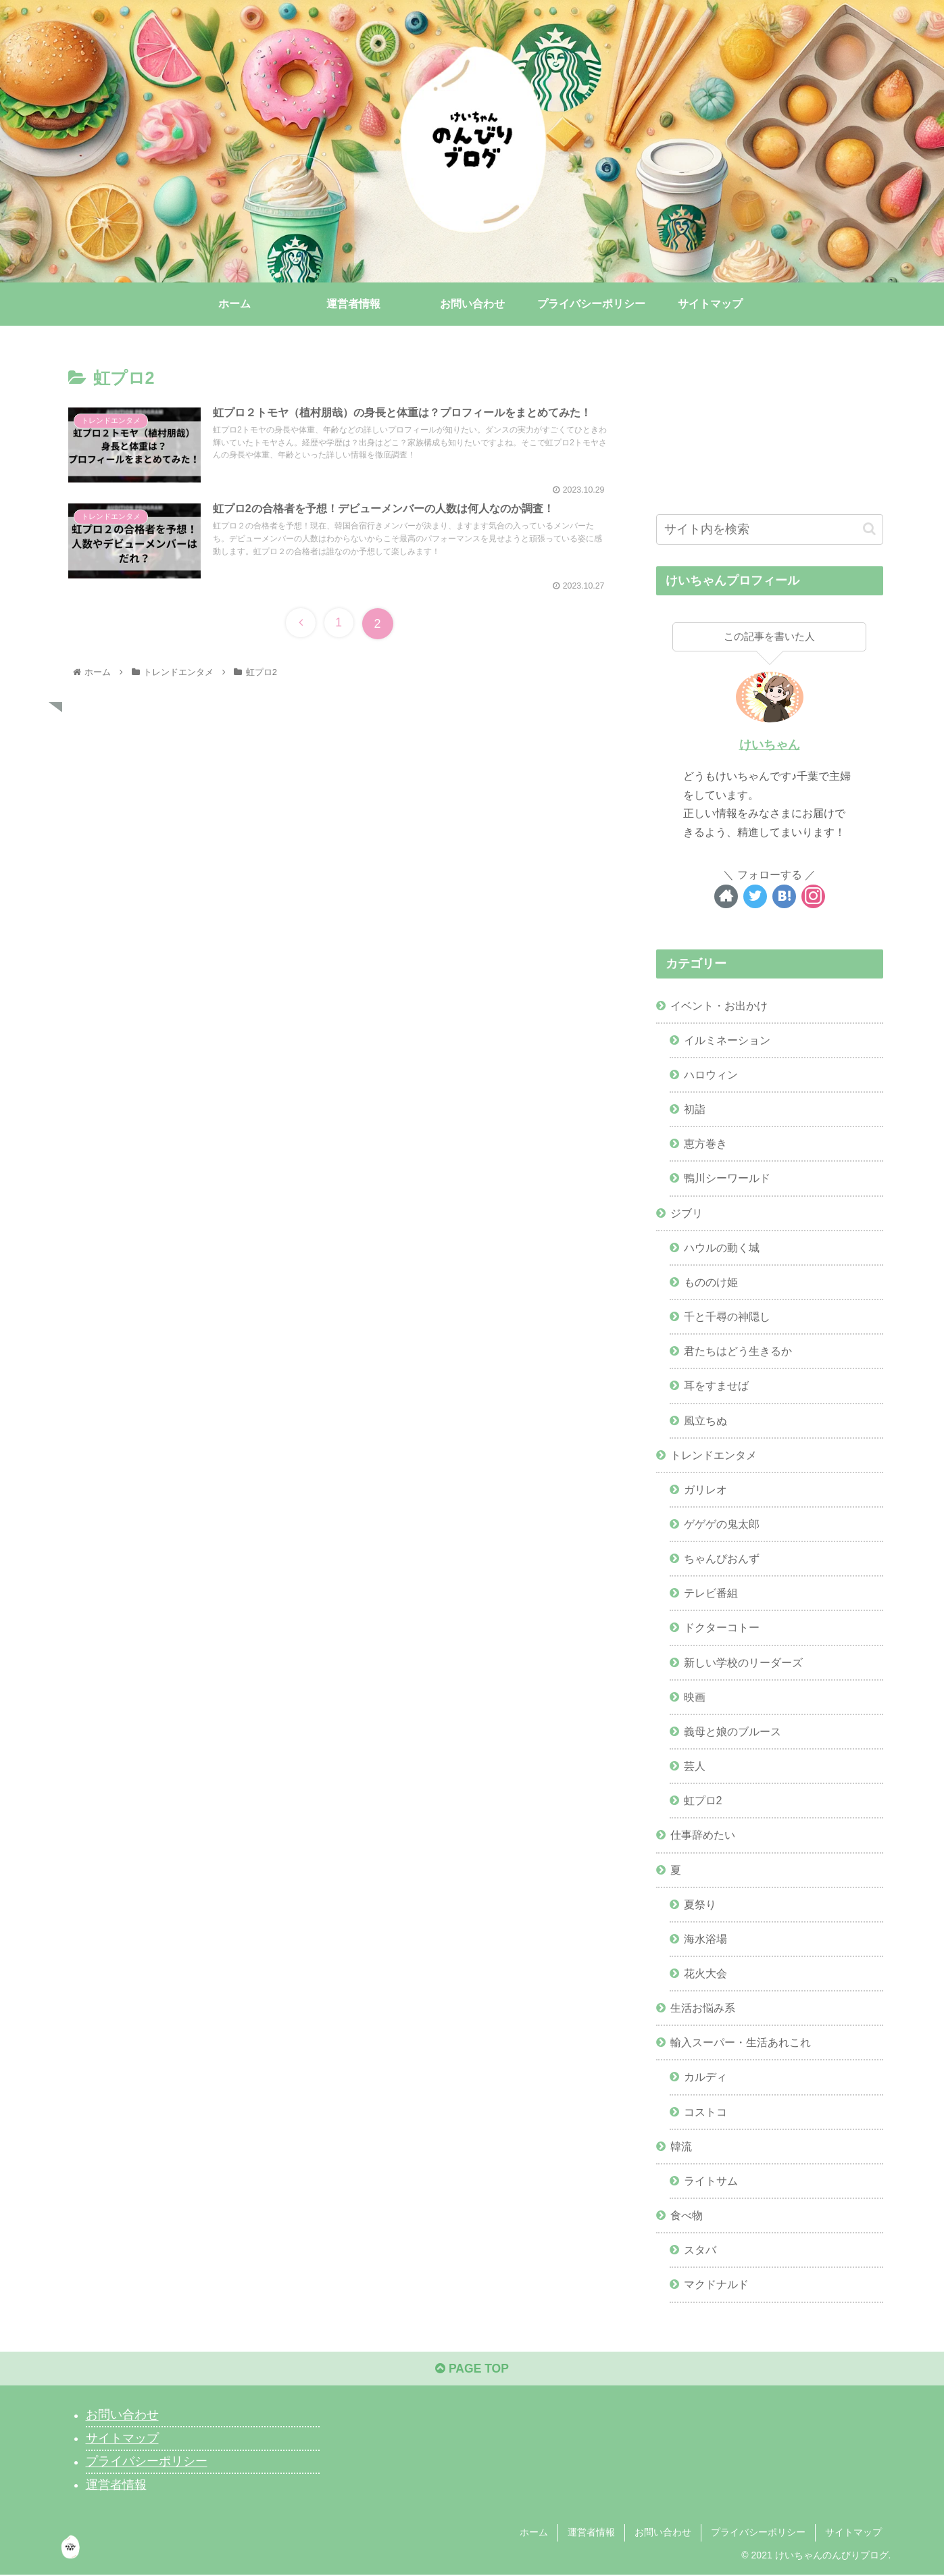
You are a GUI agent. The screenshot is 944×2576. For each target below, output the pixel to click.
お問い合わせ (122, 2416)
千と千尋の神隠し (727, 1316)
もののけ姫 (711, 1282)
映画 (694, 1697)
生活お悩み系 (702, 2008)
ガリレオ (705, 1489)
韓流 (681, 2146)
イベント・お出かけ (719, 1005)
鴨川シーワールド (727, 1178)
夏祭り (700, 1904)
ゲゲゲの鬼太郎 (722, 1524)
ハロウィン (711, 1074)
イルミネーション (727, 1040)
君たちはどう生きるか (738, 1351)
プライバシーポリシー (146, 2463)
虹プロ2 (703, 1800)
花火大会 (705, 1973)
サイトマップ (122, 2439)
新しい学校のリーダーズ (743, 1662)
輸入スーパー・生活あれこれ (740, 2042)
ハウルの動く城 (722, 1247)
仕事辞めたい (702, 1835)
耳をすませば (716, 1385)
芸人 (694, 1766)
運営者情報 (116, 2486)
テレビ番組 (711, 1593)
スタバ (700, 2250)
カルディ (705, 2077)
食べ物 (686, 2215)
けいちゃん (769, 744)
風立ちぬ (705, 1420)
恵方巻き (705, 1143)
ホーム (534, 2534)
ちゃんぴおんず (722, 1558)
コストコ (705, 2112)
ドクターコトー (722, 1628)
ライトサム (711, 2181)
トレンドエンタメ (713, 1455)
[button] (869, 529)
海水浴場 (705, 1939)
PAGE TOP (472, 2370)
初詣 (694, 1109)
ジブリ (686, 1213)
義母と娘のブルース (732, 1731)
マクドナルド (716, 2284)
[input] (769, 529)
